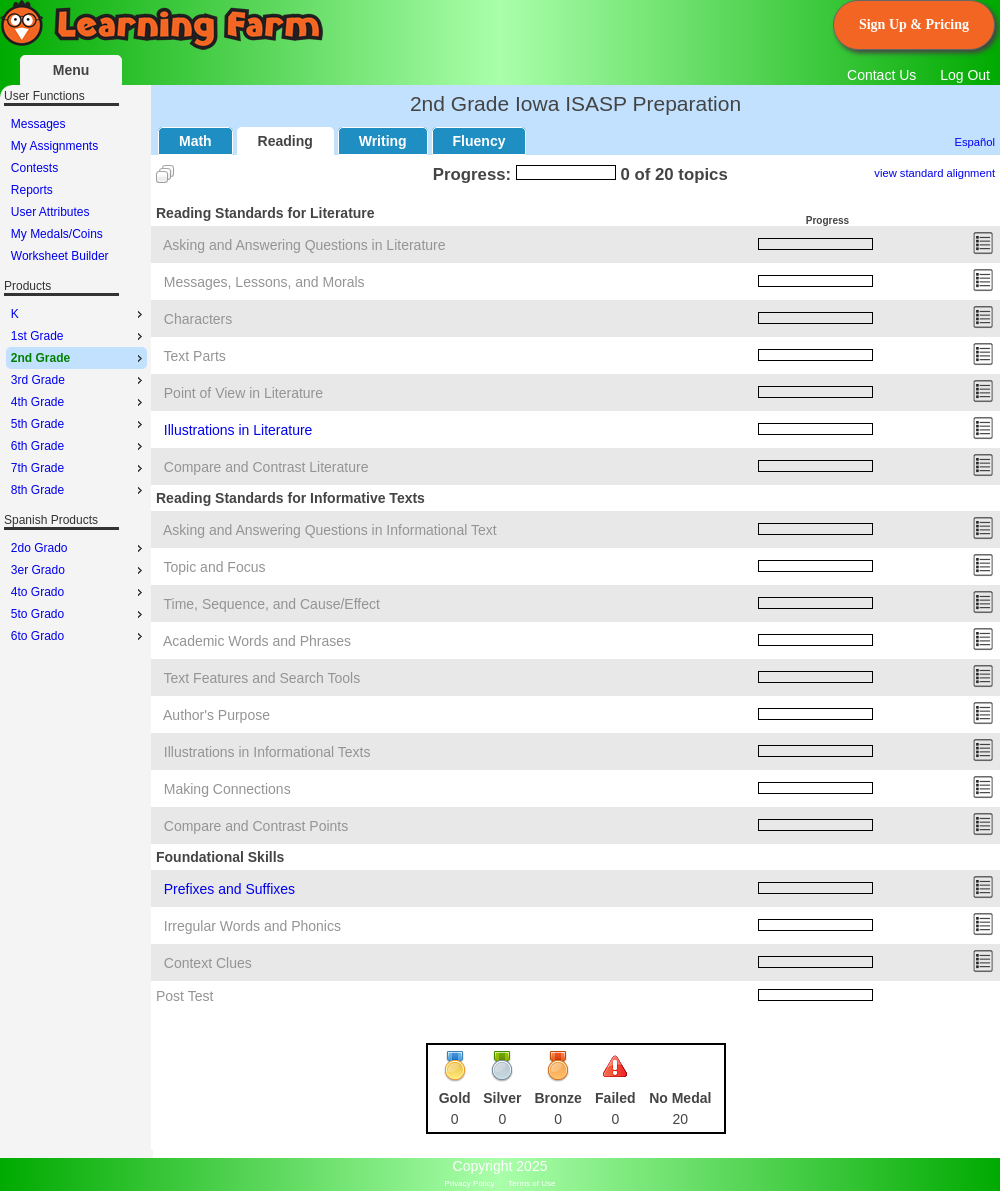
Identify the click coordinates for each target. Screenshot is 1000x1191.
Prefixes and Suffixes (229, 889)
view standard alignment (934, 173)
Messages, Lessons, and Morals (264, 282)
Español (975, 142)
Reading (285, 141)
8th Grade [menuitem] (79, 490)
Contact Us (881, 75)
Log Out (965, 75)
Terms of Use (531, 1183)
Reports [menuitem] (32, 190)
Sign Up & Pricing (914, 24)
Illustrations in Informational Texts (267, 752)
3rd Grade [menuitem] (79, 380)
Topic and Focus (215, 567)
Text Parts (195, 356)
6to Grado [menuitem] (79, 636)
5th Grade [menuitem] (79, 424)
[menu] (76, 190)
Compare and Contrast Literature (266, 467)
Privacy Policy (470, 1183)
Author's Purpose (216, 715)
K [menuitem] (79, 314)
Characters (198, 319)
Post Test (184, 996)
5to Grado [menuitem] (79, 614)
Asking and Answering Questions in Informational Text (330, 530)
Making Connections (227, 789)
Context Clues (208, 963)
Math (195, 141)
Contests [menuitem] (34, 168)
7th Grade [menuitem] (79, 468)
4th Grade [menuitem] (79, 402)
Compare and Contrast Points (256, 826)
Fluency (479, 141)
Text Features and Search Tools (262, 678)
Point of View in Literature (243, 393)
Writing (383, 141)
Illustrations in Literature (238, 430)
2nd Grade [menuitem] (79, 358)
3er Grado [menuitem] (79, 570)
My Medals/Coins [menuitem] (57, 234)
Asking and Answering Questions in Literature (304, 245)
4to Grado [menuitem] (79, 592)
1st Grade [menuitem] (79, 336)
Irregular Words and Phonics (252, 926)
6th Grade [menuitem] (79, 446)
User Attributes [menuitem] (50, 212)
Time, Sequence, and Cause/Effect (272, 604)
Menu (71, 70)
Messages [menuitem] (38, 124)
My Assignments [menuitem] (54, 146)
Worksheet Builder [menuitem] (60, 256)
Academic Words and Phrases (257, 641)
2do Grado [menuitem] (79, 548)
